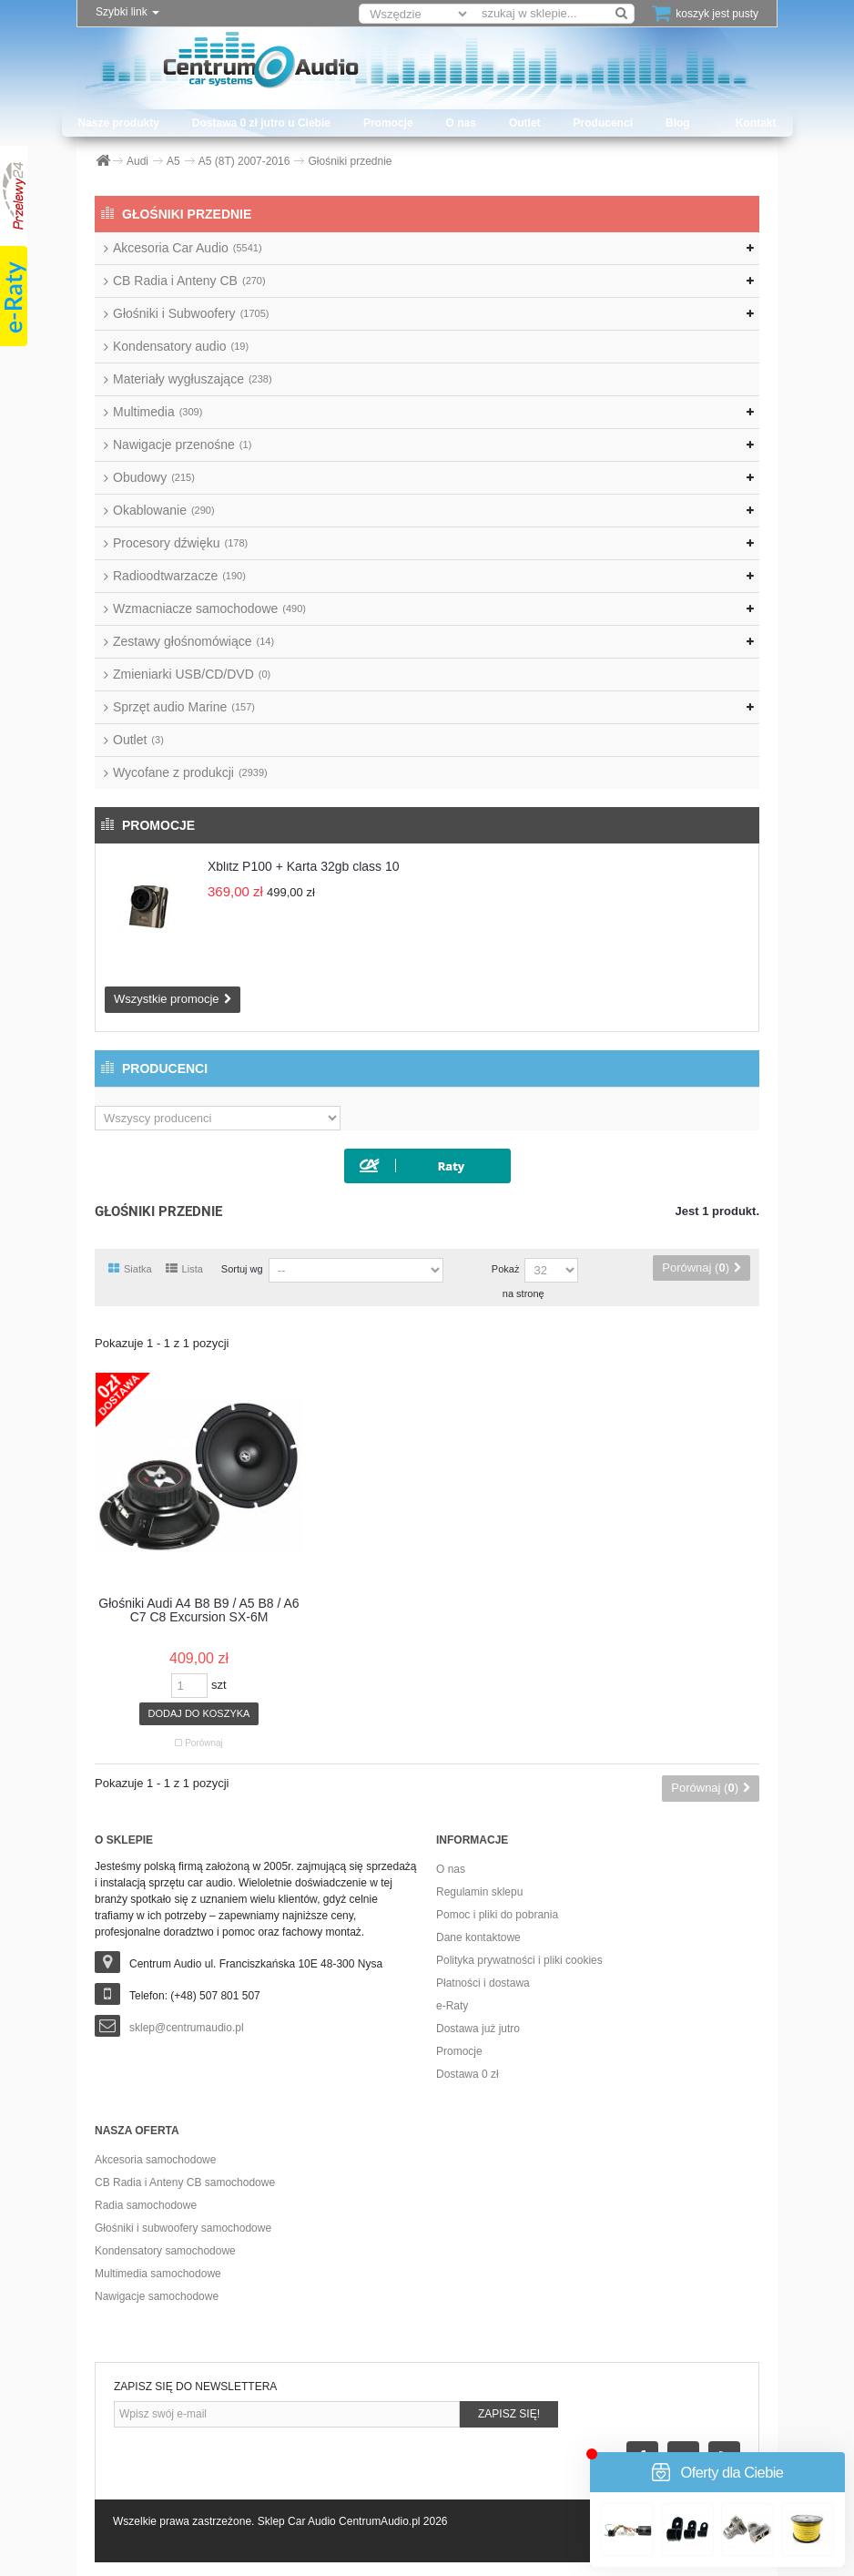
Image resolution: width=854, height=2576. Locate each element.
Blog (678, 123)
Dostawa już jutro (478, 2028)
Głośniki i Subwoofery (191, 313)
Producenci (603, 123)
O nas (461, 123)
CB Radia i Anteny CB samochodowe (185, 2182)
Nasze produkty (118, 123)
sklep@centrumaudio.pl (186, 2027)
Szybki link (127, 11)
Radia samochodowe (146, 2205)
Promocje (388, 123)
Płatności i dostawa (483, 1983)
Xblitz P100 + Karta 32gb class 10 (304, 866)
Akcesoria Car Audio (187, 247)
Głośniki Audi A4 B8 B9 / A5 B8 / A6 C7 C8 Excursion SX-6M (198, 1610)
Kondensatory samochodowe (165, 2250)
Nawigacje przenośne (182, 444)
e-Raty (452, 2005)
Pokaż (506, 1268)
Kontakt (756, 123)
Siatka (130, 1268)
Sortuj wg (242, 1268)
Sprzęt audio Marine (184, 707)
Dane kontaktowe (478, 1937)
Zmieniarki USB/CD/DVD (191, 674)
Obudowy (154, 477)
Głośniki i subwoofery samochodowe (183, 2228)
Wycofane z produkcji (190, 772)
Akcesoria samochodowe (155, 2159)
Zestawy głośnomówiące (193, 641)
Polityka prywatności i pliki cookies (519, 1960)
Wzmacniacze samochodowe (209, 608)
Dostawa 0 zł (467, 2074)
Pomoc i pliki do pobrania (497, 1914)
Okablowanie (164, 510)
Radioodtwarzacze (179, 575)
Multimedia (157, 411)
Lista (184, 1268)
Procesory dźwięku (180, 543)
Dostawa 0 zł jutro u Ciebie (261, 123)
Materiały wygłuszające (192, 379)
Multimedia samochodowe (158, 2273)
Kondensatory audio (181, 346)
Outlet (525, 123)
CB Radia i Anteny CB (189, 280)
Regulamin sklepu (479, 1892)
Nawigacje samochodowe (157, 2296)
